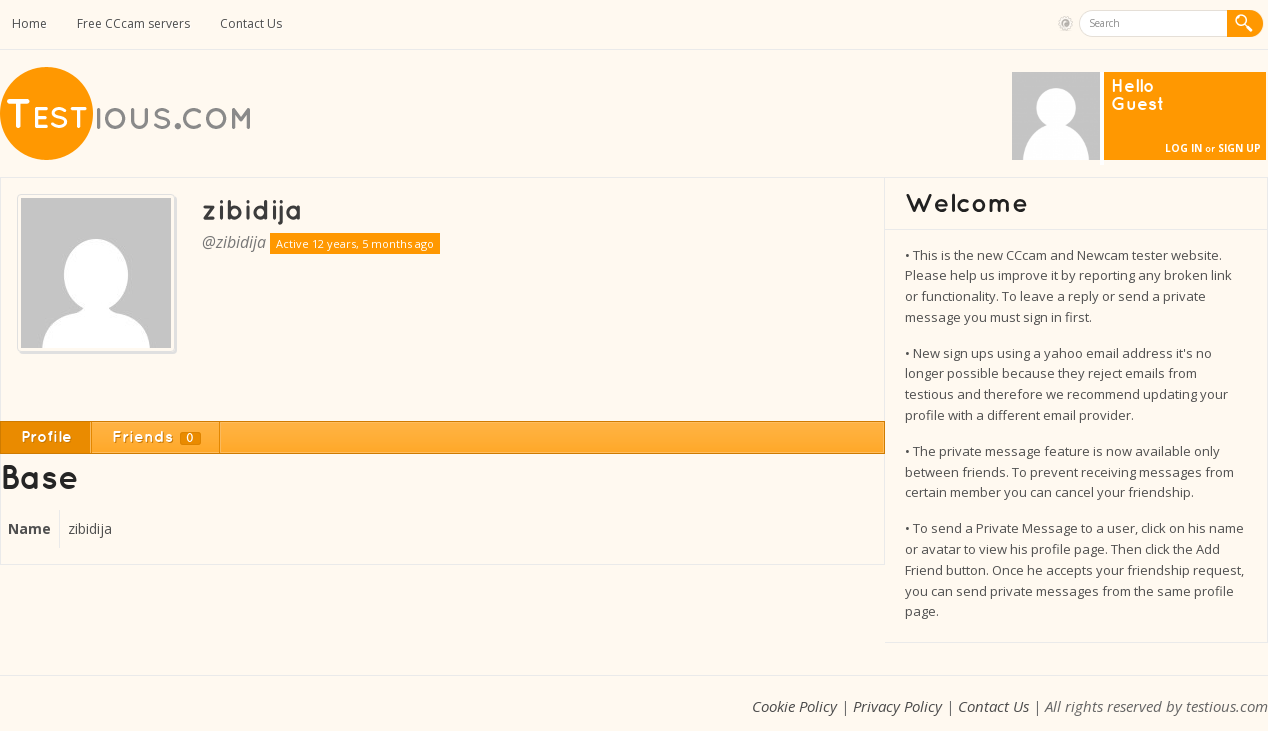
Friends (156, 437)
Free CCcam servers (133, 23)
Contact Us (251, 23)
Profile (46, 437)
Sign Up (1239, 148)
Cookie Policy (794, 706)
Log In (1183, 148)
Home (29, 23)
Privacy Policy (897, 706)
